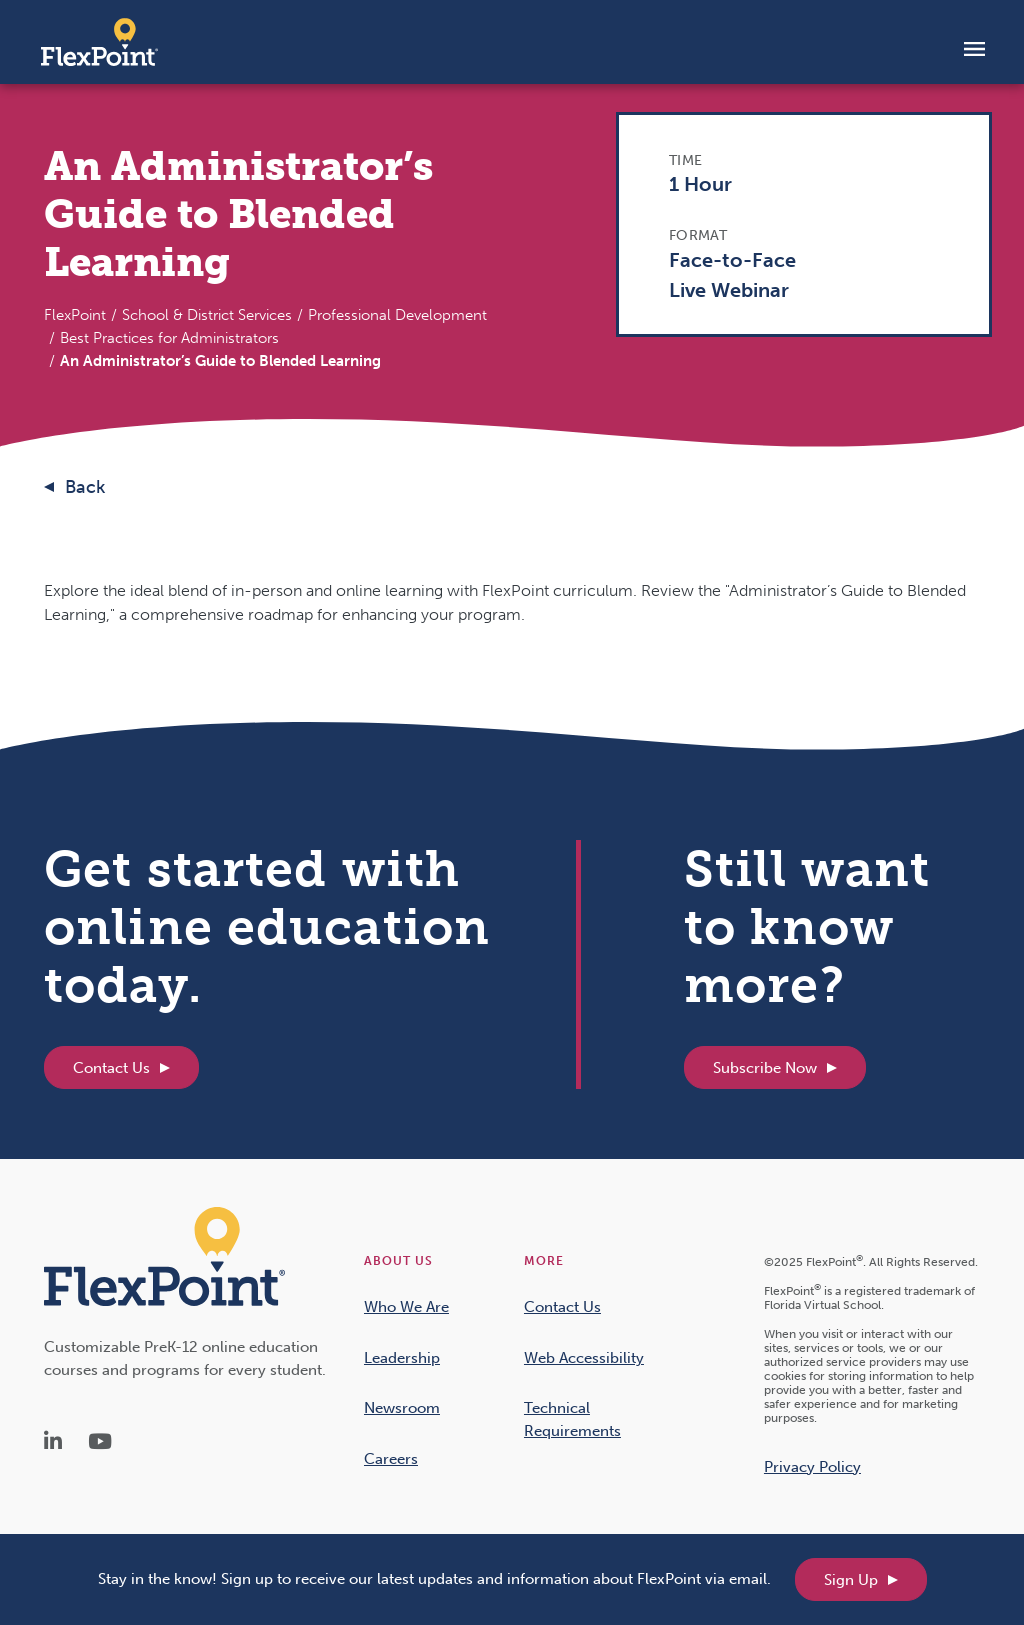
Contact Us (111, 1068)
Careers (391, 1459)
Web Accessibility (584, 1358)
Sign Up (851, 1580)
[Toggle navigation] (974, 48)
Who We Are (406, 1307)
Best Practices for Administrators (169, 338)
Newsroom (402, 1408)
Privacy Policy (812, 1467)
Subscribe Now (765, 1068)
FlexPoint (75, 315)
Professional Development (397, 315)
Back (85, 487)
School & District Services (207, 315)
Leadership (402, 1358)
